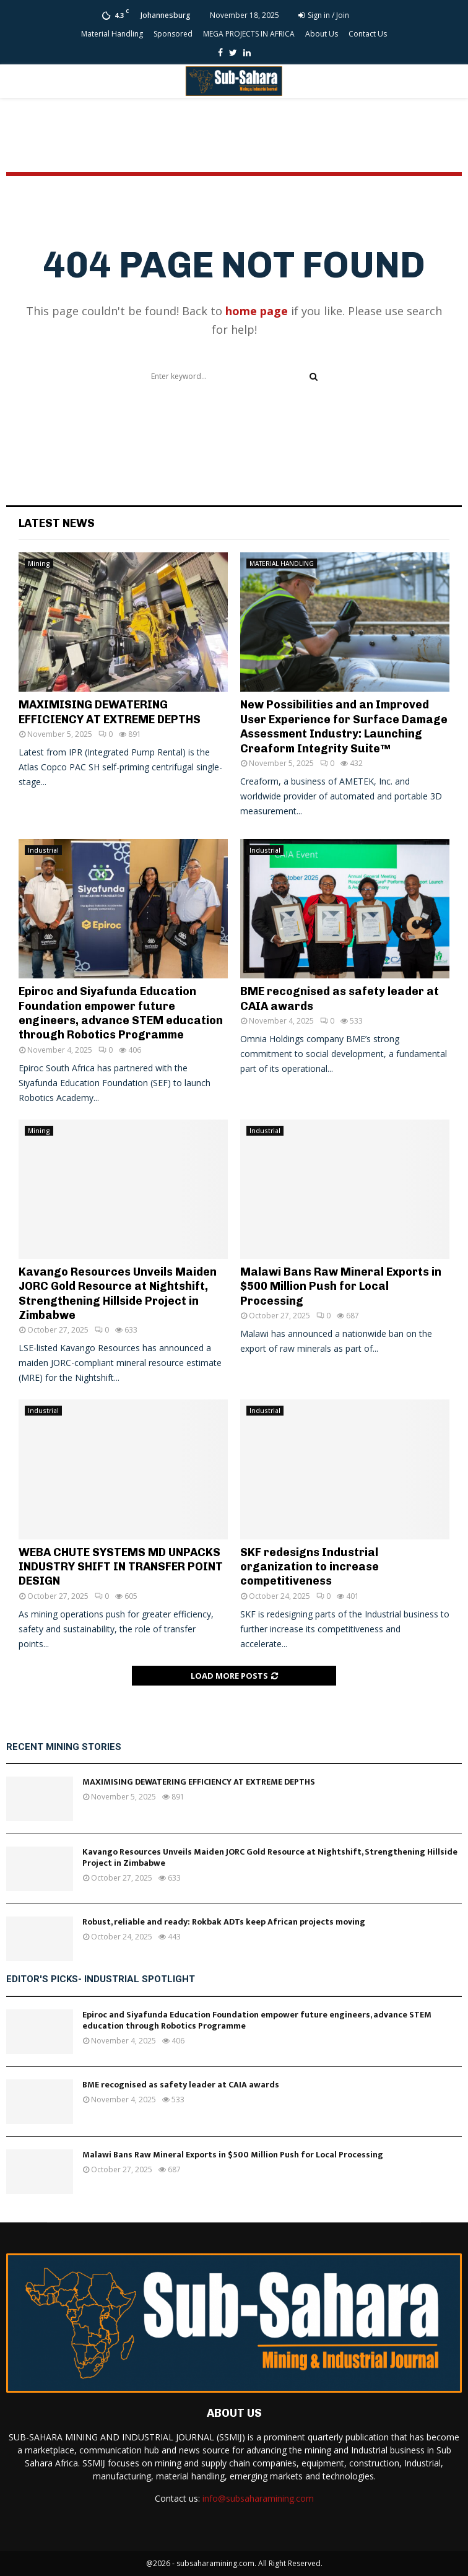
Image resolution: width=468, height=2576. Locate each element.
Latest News (57, 523)
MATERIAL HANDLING (281, 563)
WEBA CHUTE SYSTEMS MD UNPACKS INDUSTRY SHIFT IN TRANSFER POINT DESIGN (121, 1567)
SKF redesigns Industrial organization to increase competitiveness (309, 1567)
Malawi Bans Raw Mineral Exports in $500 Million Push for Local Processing (340, 1286)
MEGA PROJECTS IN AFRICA (249, 33)
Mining (39, 563)
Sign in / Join (323, 15)
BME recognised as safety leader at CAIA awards (180, 2085)
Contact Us (368, 33)
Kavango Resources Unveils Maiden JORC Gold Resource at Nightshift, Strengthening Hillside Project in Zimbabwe (118, 1293)
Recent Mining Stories (63, 1746)
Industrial (43, 850)
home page (256, 310)
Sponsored (173, 33)
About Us (321, 33)
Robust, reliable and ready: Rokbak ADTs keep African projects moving (223, 1922)
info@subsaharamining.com (258, 2498)
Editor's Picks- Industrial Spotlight (100, 1979)
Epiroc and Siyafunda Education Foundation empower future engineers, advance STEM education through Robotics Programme (121, 1013)
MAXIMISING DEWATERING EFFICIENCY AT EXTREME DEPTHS (110, 712)
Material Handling (112, 33)
